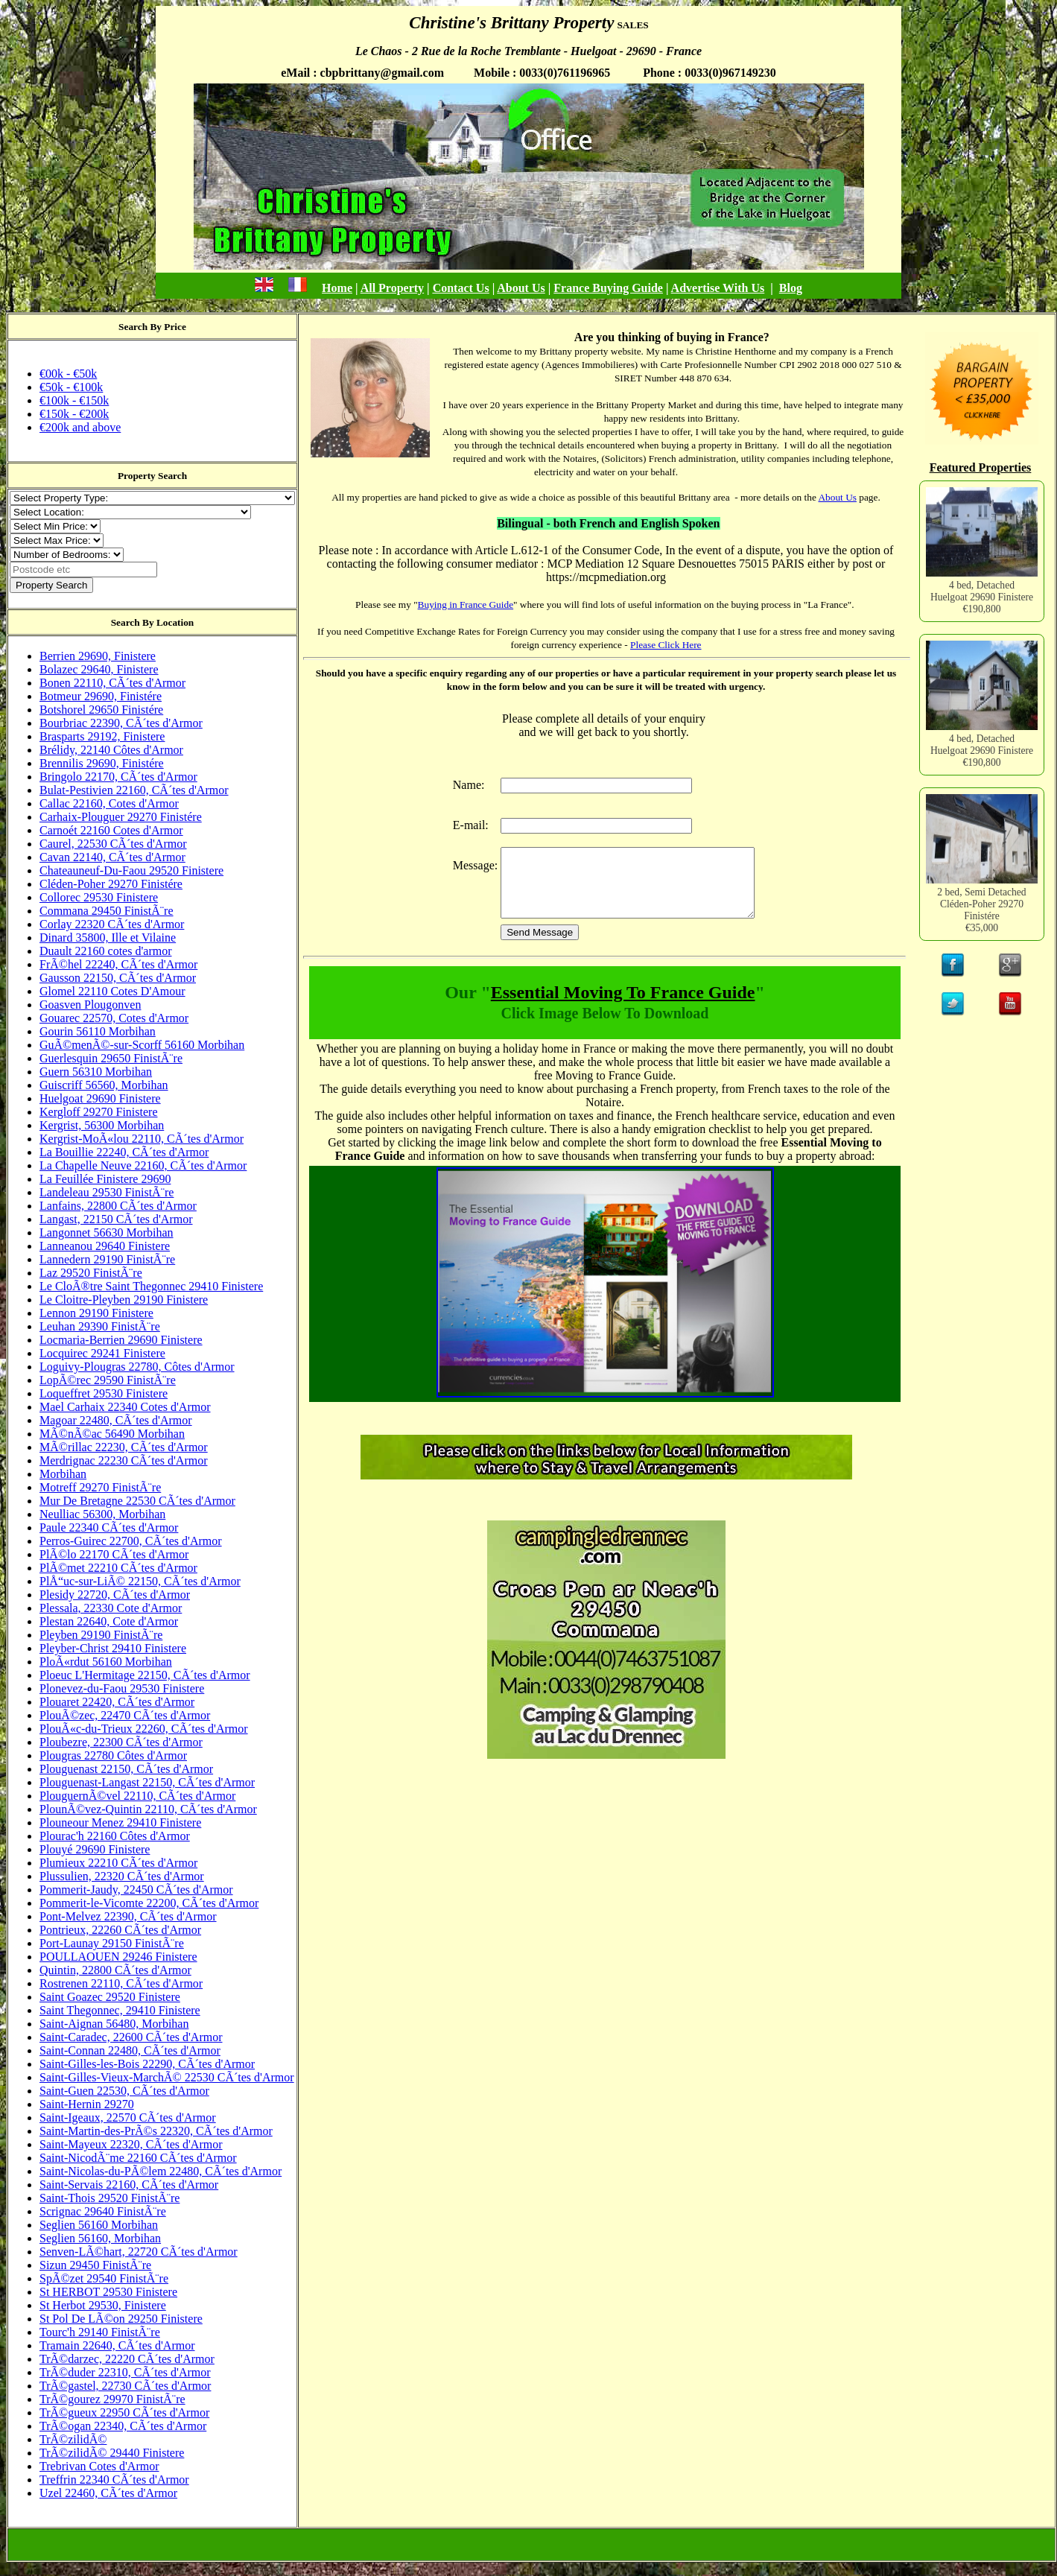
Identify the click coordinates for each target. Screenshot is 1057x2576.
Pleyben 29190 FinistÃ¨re (100, 1634)
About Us (521, 288)
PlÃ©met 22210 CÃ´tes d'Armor (118, 1567)
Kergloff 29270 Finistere (98, 1111)
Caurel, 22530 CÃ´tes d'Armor (113, 843)
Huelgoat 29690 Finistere (100, 1098)
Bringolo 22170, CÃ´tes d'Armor (118, 776)
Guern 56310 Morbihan (95, 1071)
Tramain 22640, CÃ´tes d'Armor (117, 2345)
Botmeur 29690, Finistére (100, 696)
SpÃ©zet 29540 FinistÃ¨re (103, 2278)
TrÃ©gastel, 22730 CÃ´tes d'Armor (125, 2385)
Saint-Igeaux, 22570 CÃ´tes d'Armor (127, 2117)
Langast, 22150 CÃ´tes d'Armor (116, 1219)
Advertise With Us (718, 288)
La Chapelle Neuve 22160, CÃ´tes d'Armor (143, 1165)
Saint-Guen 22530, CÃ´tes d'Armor (124, 2090)
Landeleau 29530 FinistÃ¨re (106, 1192)
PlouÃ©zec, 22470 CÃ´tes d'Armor (124, 1715)
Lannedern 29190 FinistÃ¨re (107, 1259)
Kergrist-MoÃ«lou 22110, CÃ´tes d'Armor (141, 1138)
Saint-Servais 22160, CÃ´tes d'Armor (128, 2184)
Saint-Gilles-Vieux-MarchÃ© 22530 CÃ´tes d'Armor (166, 2077)
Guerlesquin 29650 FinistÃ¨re (110, 1058)
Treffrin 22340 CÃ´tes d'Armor (114, 2479)
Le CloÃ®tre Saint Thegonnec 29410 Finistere (151, 1286)
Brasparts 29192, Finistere (102, 736)
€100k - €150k (74, 400)
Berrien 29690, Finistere (97, 656)
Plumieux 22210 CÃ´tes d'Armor (118, 1862)
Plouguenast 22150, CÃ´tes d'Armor (126, 1769)
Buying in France (453, 604)
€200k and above (80, 427)
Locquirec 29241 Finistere (102, 1353)
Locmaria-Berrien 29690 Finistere (121, 1339)
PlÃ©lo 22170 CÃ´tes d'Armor (113, 1554)
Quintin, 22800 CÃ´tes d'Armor (115, 1970)
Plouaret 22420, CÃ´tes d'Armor (116, 1701)
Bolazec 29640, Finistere (99, 669)
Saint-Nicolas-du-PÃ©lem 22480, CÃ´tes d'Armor (160, 2171)
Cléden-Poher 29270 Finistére (110, 884)
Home (337, 288)
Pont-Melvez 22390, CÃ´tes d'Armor (128, 1916)
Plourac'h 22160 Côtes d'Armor (114, 1836)
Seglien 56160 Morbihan (98, 2224)
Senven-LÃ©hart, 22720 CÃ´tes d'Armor (138, 2251)
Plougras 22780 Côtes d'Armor (113, 1755)
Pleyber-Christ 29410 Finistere (112, 1648)
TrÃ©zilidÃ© (73, 2439)
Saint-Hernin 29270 (86, 2104)
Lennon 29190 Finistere (96, 1313)
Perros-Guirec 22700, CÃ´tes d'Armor (130, 1541)
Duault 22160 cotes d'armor (105, 951)
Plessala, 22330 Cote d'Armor (110, 1608)
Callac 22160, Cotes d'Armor (109, 803)
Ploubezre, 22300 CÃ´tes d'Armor (121, 1742)
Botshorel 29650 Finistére (101, 709)
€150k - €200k (74, 413)
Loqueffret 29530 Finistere (103, 1393)
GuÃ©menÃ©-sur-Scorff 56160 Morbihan (141, 1044)
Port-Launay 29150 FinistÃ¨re (111, 1943)
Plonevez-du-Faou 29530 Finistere (121, 1688)
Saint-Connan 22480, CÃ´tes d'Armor (129, 2050)
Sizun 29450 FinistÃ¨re (95, 2265)
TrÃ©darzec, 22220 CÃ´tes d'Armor (127, 2359)
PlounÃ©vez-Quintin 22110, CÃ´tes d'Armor (148, 1809)
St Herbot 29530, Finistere (102, 2305)
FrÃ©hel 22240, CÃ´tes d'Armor (118, 964)
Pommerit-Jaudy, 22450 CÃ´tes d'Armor (136, 1889)
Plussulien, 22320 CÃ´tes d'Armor (121, 1876)
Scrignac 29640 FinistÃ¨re (102, 2211)
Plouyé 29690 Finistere (94, 1849)
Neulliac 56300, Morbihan (102, 1514)
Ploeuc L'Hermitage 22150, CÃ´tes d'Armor (144, 1675)
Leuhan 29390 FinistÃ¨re (99, 1326)
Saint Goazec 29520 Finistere (109, 1996)
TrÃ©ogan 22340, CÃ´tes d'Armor (122, 2426)
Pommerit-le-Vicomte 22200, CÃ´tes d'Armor (148, 1903)
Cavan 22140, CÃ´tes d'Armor (112, 857)
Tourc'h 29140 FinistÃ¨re (99, 2332)
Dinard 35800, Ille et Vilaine (107, 937)
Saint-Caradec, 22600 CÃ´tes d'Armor (131, 2037)
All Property (392, 288)
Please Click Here (665, 644)
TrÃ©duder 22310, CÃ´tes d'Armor (125, 2372)
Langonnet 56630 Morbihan (106, 1232)
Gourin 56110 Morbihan (97, 1031)
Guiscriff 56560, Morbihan (103, 1085)
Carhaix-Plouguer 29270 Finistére (120, 816)
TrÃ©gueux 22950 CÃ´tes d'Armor (124, 2412)
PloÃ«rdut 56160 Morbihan (105, 1661)
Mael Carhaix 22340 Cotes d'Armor (125, 1406)
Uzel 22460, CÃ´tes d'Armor (108, 2493)
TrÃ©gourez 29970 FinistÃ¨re (112, 2399)
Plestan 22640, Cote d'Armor (108, 1621)
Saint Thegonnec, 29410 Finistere (119, 2010)
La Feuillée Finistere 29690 (105, 1179)
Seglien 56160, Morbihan (100, 2238)
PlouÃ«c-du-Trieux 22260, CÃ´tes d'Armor (143, 1728)
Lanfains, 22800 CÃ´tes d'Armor (118, 1205)
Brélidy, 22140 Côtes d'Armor (111, 749)
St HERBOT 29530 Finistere (108, 2291)
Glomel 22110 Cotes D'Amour (112, 991)
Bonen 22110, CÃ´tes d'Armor (112, 682)
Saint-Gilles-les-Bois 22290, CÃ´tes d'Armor (147, 2064)
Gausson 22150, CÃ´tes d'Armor (117, 977)
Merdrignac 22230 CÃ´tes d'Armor (123, 1460)
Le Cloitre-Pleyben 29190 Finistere (123, 1299)
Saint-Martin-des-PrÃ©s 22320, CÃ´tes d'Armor (156, 2131)
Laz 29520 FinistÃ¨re (90, 1272)
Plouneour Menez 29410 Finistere (120, 1822)
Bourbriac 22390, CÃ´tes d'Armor (121, 723)
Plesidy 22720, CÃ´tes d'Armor (114, 1594)
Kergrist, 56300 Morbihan (101, 1125)
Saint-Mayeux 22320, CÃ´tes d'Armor (131, 2144)
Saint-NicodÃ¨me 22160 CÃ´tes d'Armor (138, 2157)
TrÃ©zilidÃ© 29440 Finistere (111, 2452)
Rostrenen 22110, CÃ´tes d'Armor (121, 1983)
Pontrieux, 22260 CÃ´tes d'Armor (120, 1929)
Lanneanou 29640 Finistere (104, 1246)
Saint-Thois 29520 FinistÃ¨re (109, 2198)
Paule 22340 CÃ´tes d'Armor (108, 1527)
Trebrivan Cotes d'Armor (99, 2466)
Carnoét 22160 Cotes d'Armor (111, 830)
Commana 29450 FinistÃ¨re (106, 910)
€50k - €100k (71, 387)
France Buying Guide (608, 288)
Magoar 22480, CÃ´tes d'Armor (115, 1420)
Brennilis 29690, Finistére (101, 763)
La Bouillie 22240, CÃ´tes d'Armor (124, 1152)
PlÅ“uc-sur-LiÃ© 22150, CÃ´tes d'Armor (140, 1581)
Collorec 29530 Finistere (98, 897)
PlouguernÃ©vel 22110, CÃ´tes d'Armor (137, 1795)
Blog (790, 288)
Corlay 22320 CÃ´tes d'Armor (111, 924)
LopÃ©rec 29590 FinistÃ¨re (107, 1380)
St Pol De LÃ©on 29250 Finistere (121, 2318)
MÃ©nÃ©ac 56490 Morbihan (112, 1433)
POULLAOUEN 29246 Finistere (118, 1956)
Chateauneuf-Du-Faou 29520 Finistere (131, 870)
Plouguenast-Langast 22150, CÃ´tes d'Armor (147, 1782)
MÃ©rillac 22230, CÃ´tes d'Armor (123, 1447)
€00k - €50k (68, 373)
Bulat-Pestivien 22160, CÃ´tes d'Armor (134, 790)
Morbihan (62, 1474)
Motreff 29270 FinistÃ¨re (100, 1487)
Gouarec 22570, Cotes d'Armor (113, 1018)
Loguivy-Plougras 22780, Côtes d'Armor (137, 1366)
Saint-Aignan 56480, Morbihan (113, 2023)
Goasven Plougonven (90, 1004)
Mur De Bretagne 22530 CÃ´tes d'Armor (137, 1500)
